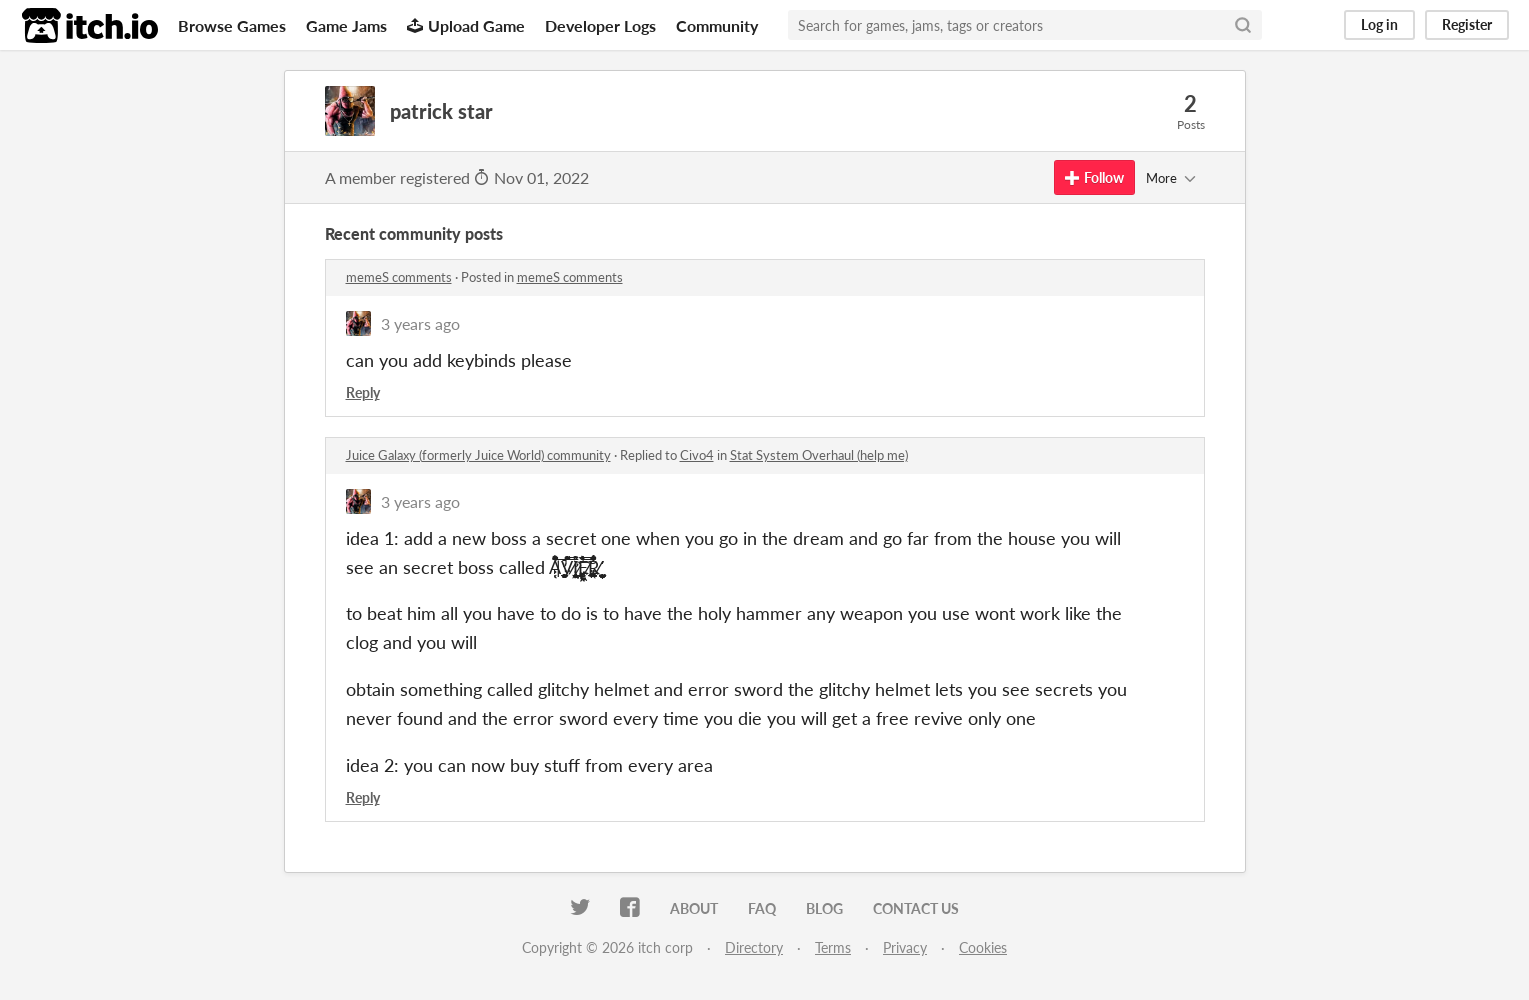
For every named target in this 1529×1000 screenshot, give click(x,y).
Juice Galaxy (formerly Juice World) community (478, 455)
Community (717, 25)
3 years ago (420, 323)
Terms (833, 947)
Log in (1379, 24)
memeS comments (399, 277)
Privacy (905, 947)
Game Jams (346, 25)
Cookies (983, 947)
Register (1467, 24)
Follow (1094, 177)
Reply (363, 392)
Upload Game (466, 25)
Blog (824, 908)
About (694, 908)
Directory (754, 947)
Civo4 (697, 455)
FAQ (762, 908)
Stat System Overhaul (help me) (819, 455)
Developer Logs (600, 25)
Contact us (916, 908)
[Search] (1243, 25)
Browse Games (232, 25)
